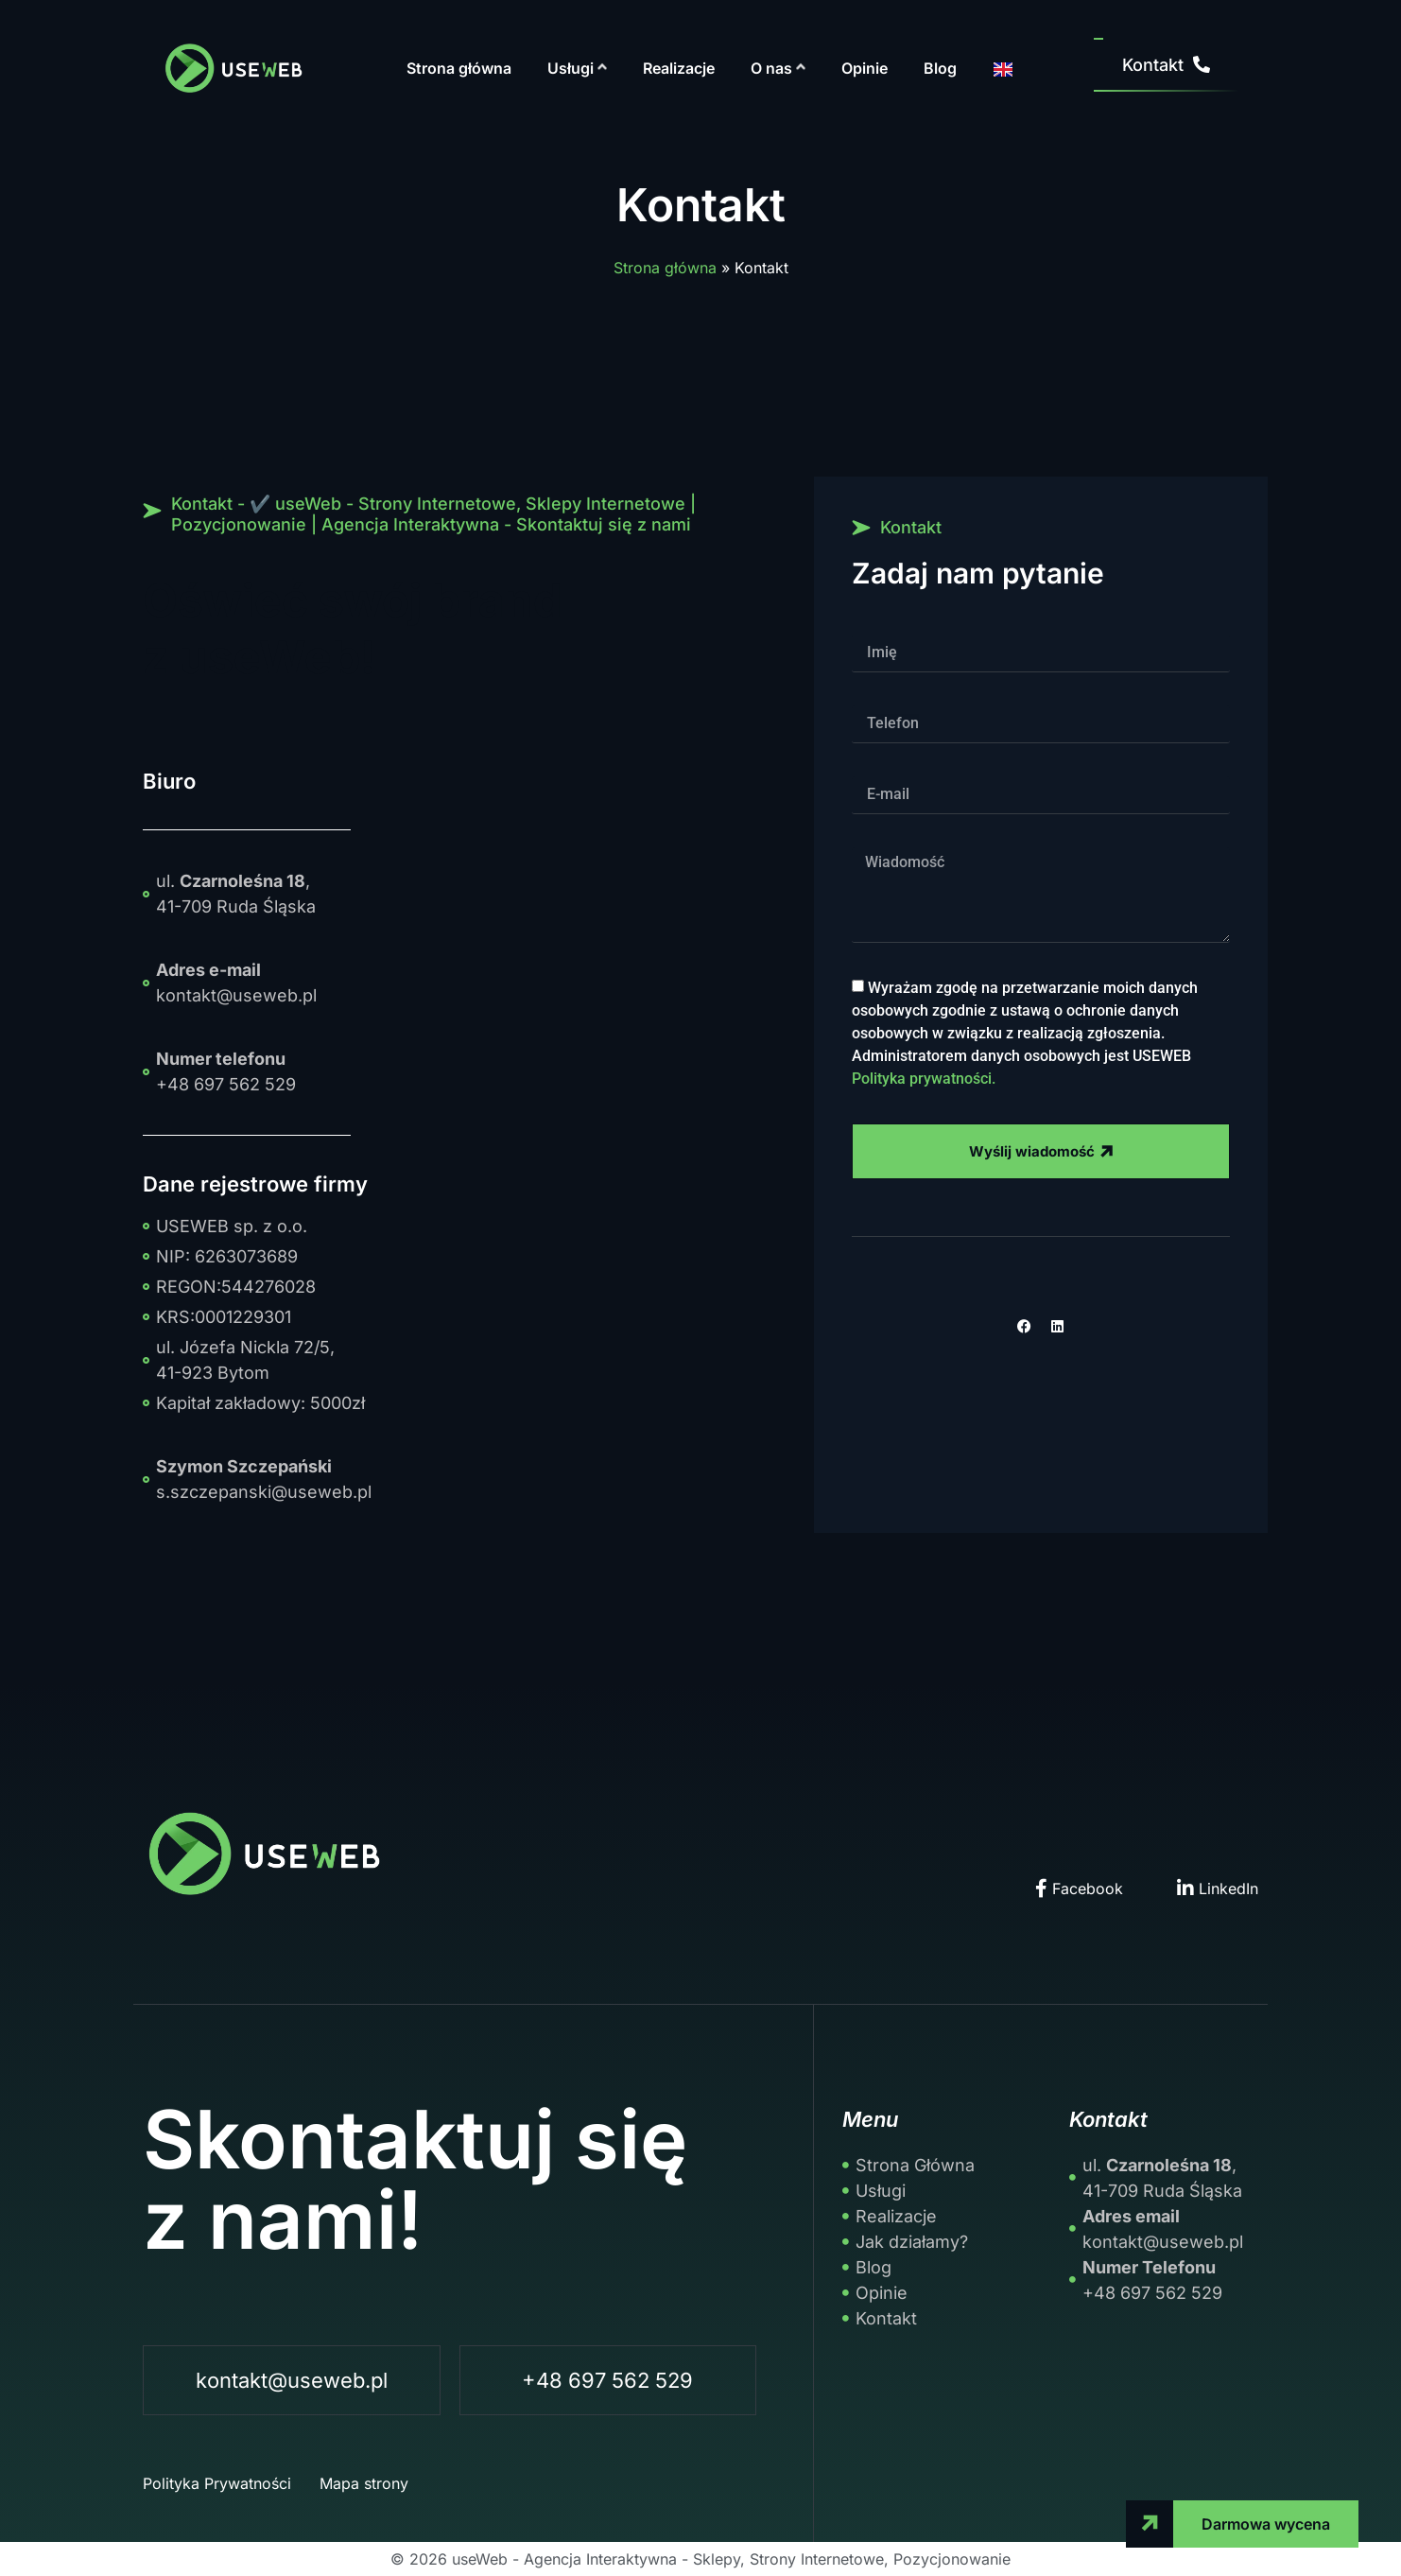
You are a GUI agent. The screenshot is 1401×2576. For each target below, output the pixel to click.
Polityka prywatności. (923, 1078)
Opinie (864, 68)
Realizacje (679, 68)
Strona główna (458, 68)
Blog (940, 68)
